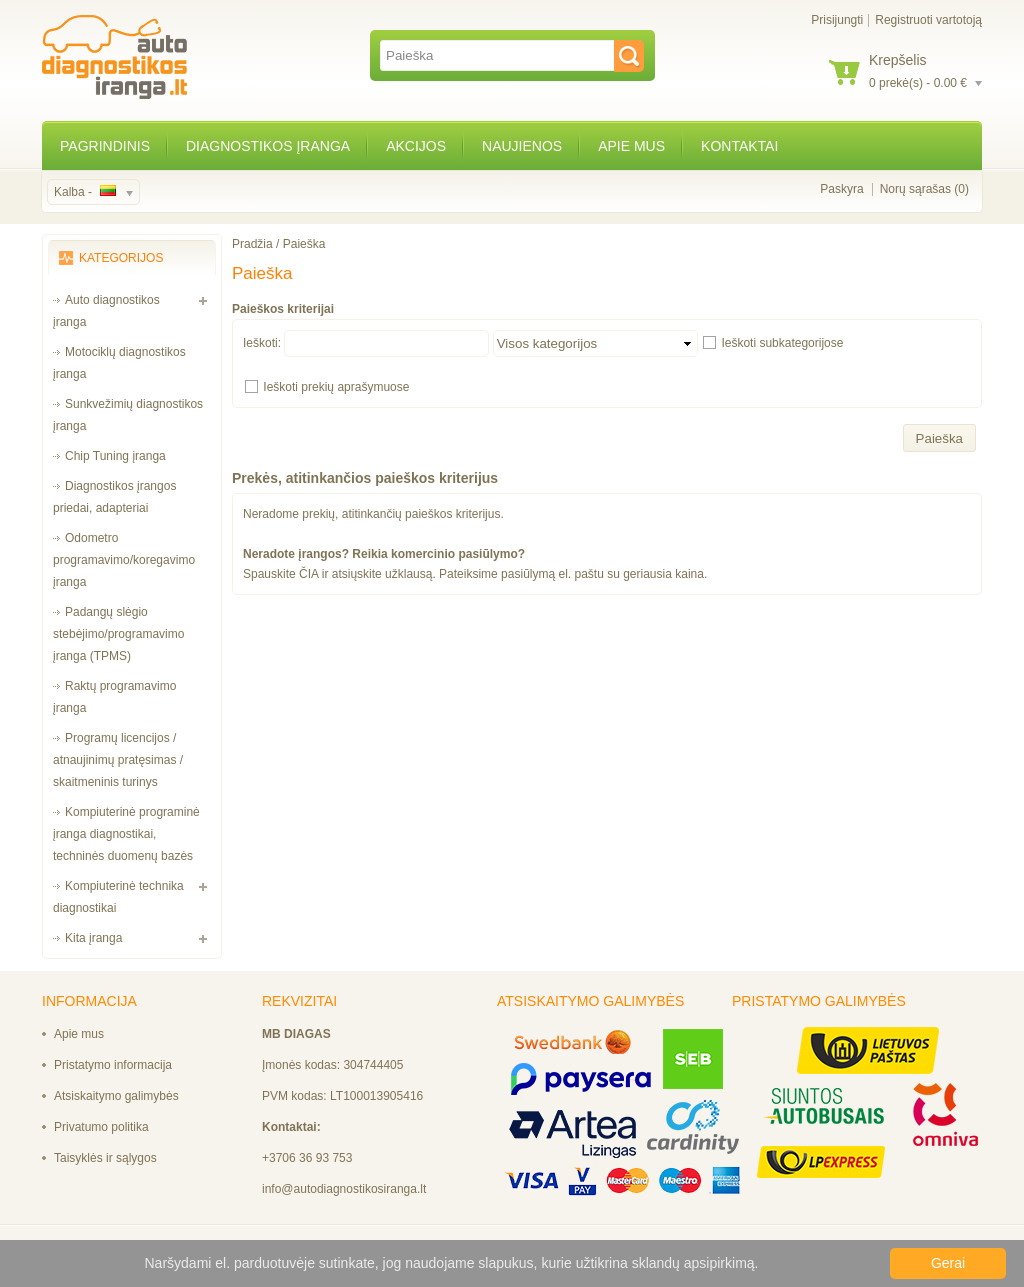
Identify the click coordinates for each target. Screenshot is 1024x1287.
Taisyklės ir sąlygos (105, 1158)
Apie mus (631, 146)
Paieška (304, 244)
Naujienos (522, 146)
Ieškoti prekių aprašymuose (336, 387)
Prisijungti (837, 20)
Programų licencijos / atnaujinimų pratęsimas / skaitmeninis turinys (118, 760)
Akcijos (416, 146)
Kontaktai (739, 146)
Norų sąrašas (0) (924, 189)
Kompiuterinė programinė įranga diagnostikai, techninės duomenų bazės (126, 834)
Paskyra (841, 189)
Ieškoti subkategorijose (782, 343)
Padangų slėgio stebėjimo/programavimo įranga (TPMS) (118, 634)
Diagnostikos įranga (268, 146)
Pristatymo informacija (113, 1065)
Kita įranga (93, 938)
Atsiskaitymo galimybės (116, 1096)
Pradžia (252, 244)
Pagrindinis (105, 146)
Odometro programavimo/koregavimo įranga (124, 560)
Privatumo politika (101, 1127)
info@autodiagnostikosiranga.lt (344, 1189)
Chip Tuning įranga (115, 456)
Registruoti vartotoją (928, 20)
